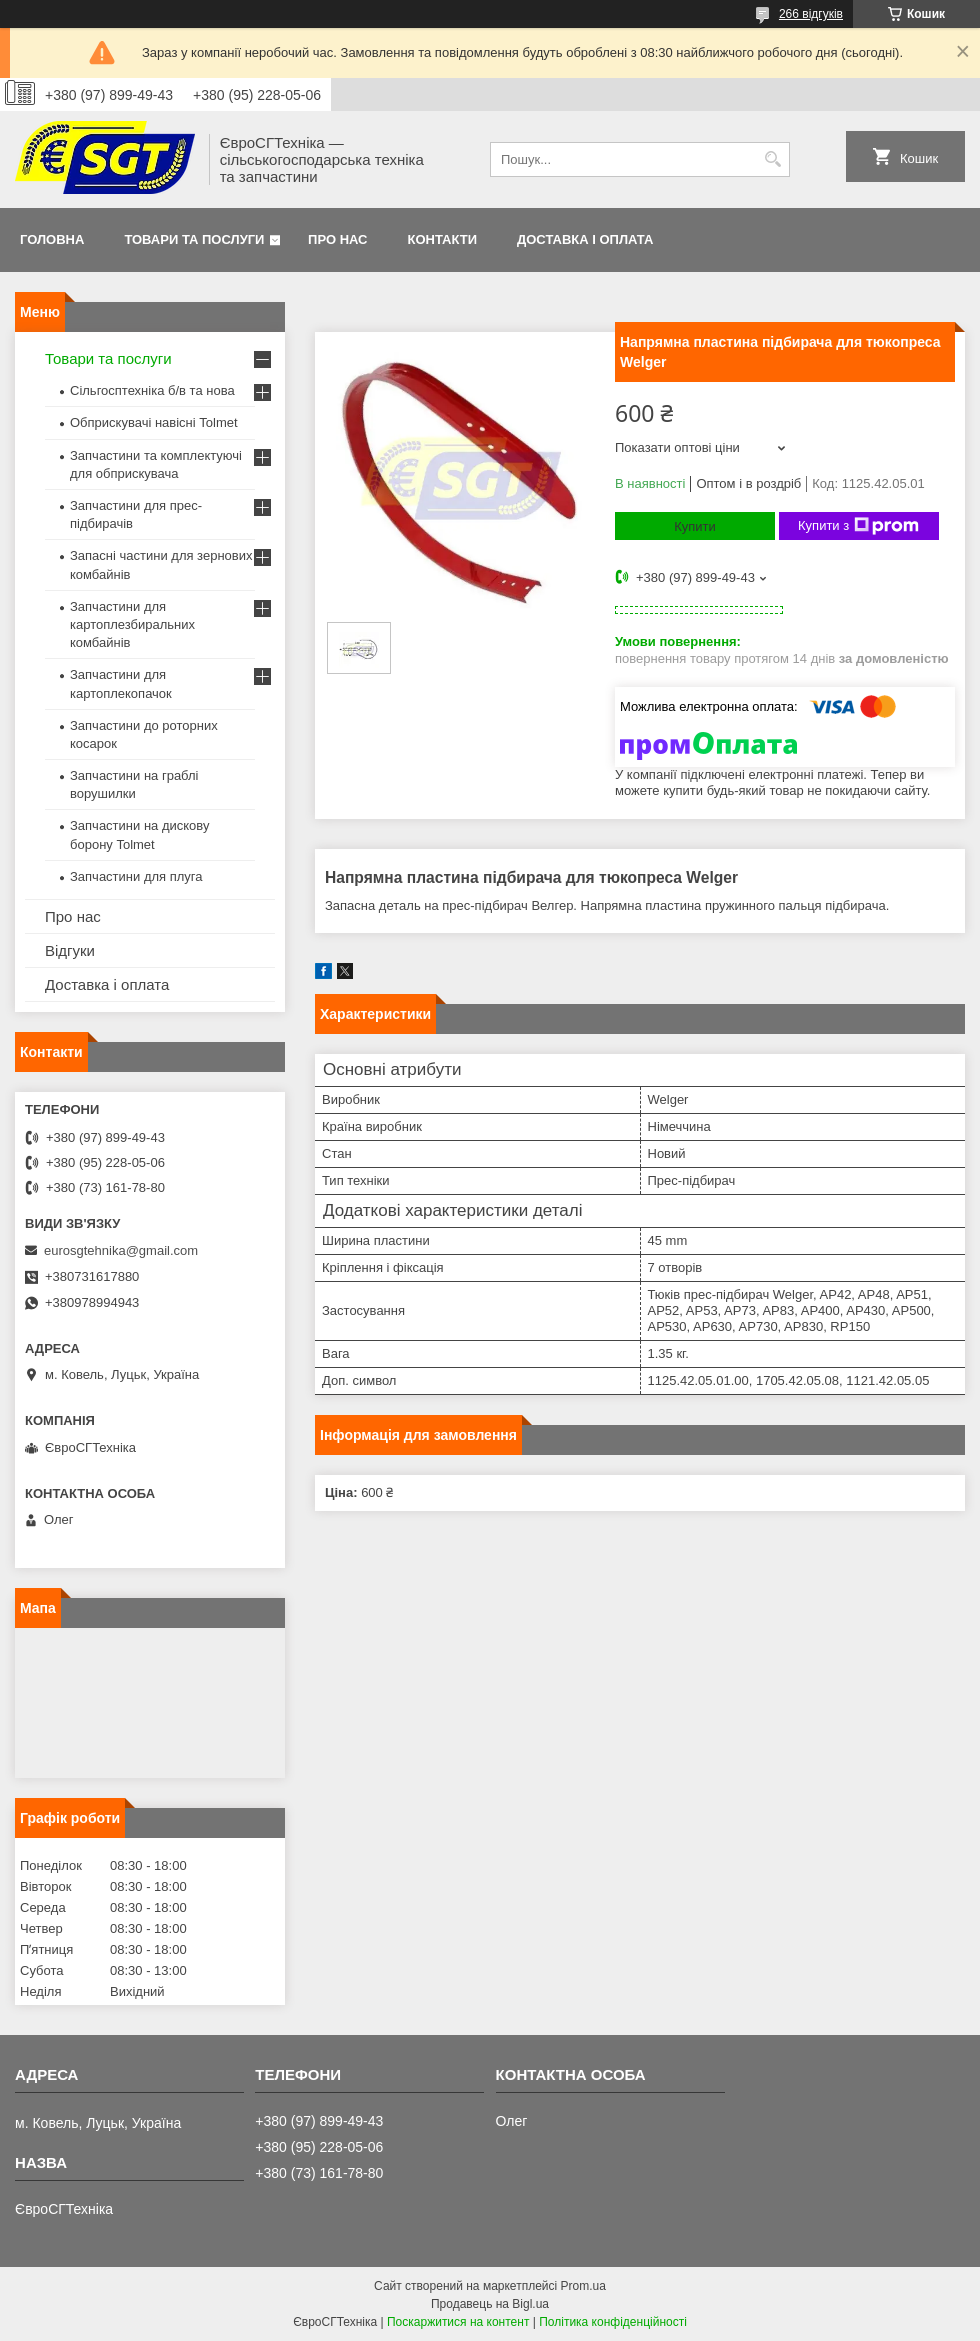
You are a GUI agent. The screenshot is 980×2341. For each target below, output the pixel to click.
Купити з (858, 526)
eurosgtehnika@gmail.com (121, 1250)
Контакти (443, 239)
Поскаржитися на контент (458, 2322)
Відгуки (70, 950)
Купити (695, 526)
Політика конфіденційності (613, 2322)
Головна (52, 239)
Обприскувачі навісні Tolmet (154, 422)
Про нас (337, 239)
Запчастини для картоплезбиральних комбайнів (132, 624)
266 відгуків (811, 14)
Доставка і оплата (585, 239)
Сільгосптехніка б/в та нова (152, 390)
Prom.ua (583, 2286)
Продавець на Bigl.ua (490, 2304)
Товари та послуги (194, 239)
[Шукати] (772, 159)
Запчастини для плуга (136, 876)
